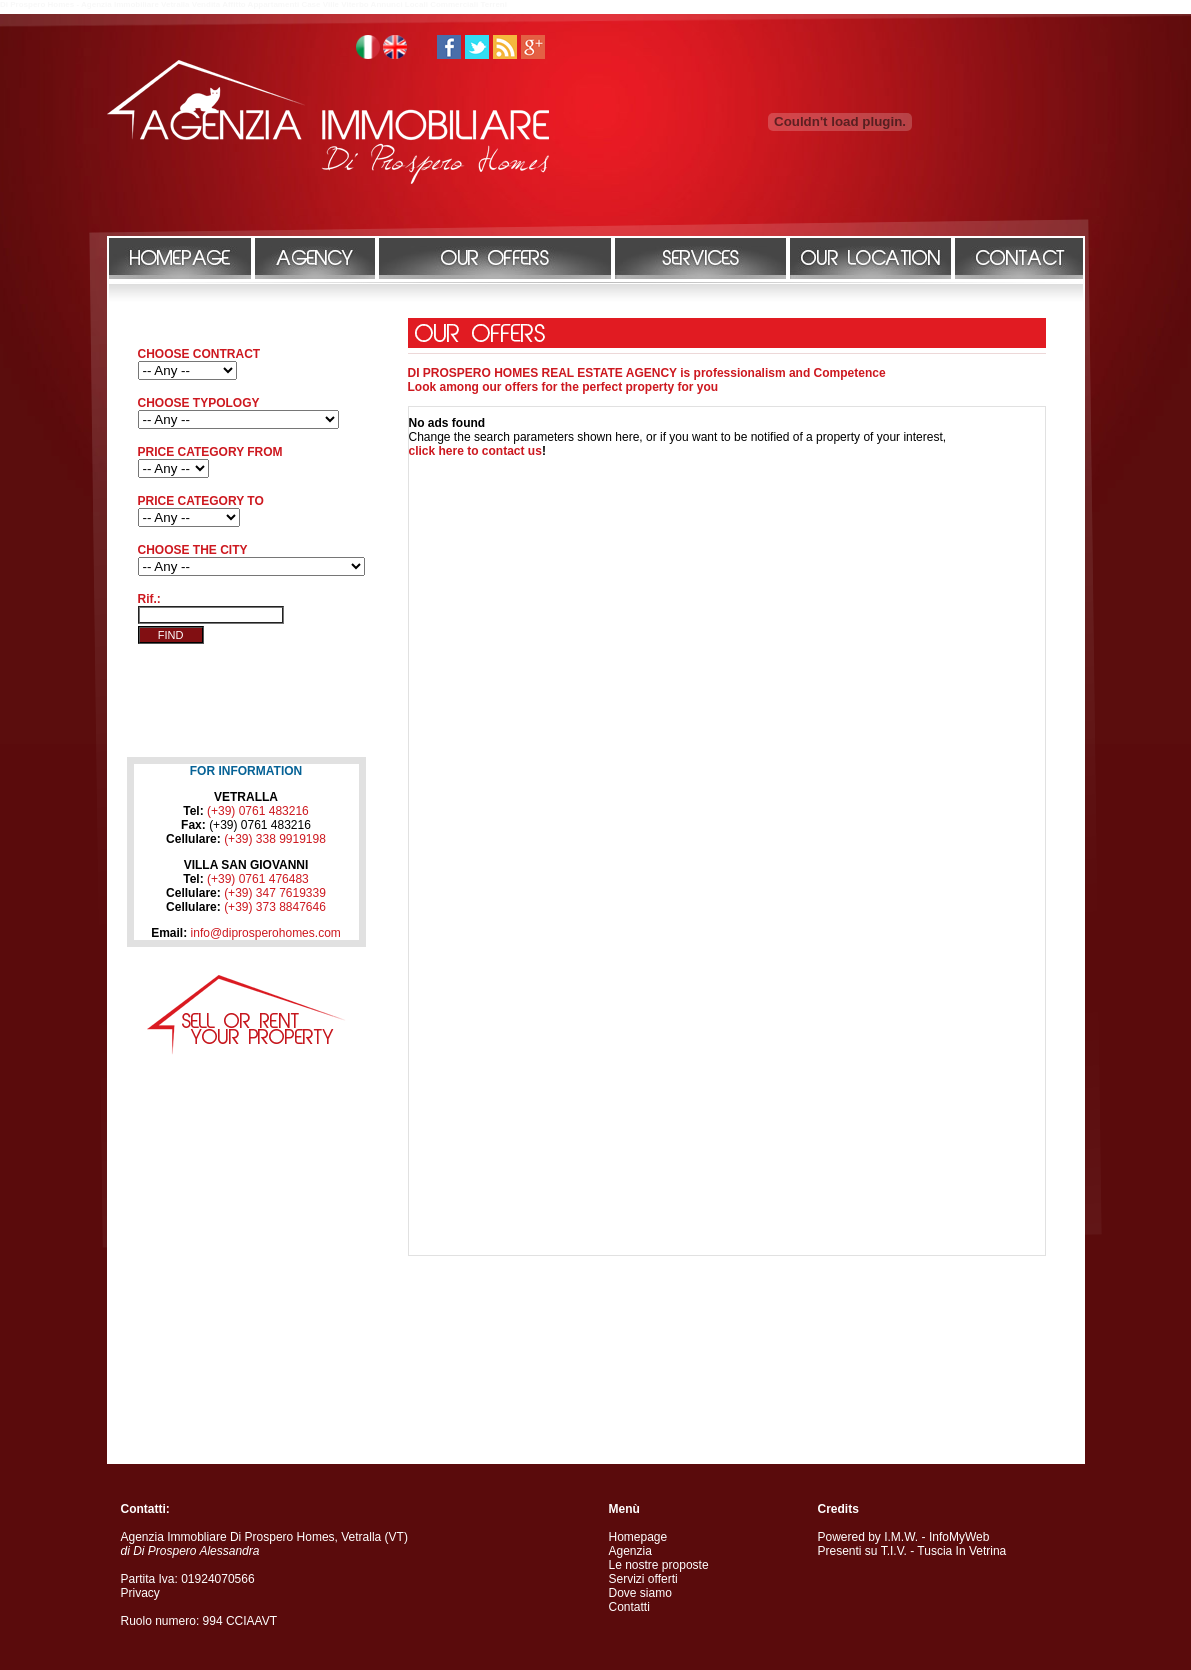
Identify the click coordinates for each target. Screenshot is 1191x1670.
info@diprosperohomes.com (266, 933)
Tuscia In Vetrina (961, 1551)
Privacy (140, 1593)
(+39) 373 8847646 (275, 907)
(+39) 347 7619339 (275, 893)
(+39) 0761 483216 (258, 811)
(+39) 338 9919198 (275, 839)
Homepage (638, 1537)
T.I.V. (894, 1551)
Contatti (629, 1607)
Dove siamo (640, 1593)
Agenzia (630, 1551)
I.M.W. (901, 1537)
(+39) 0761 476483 (258, 879)
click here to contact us (475, 451)
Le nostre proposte (659, 1565)
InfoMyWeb (959, 1537)
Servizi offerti (643, 1579)
